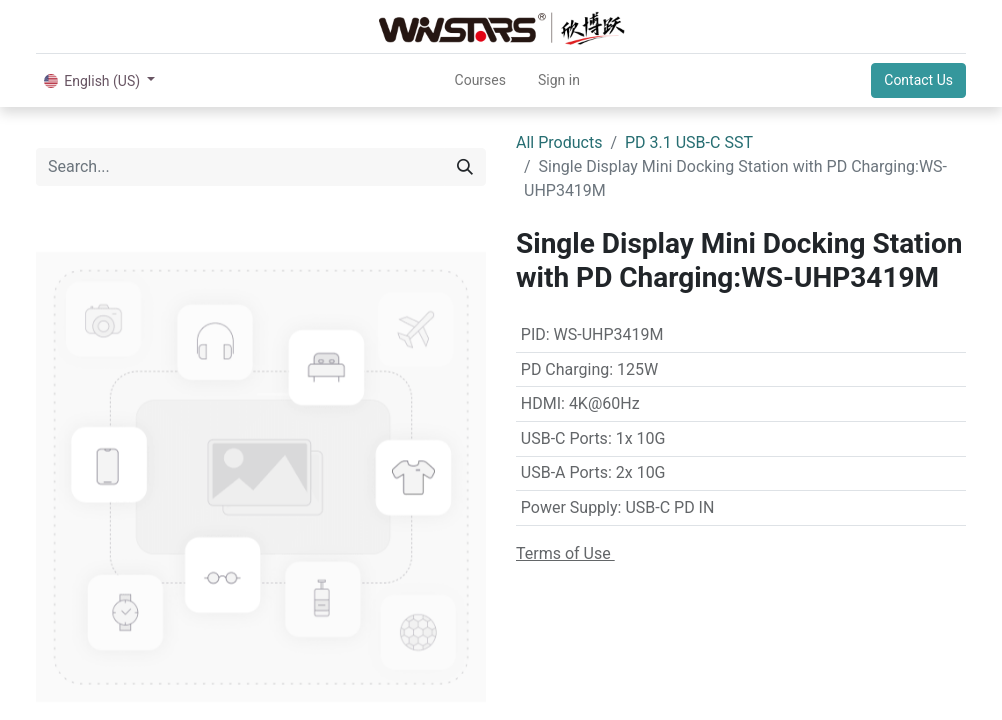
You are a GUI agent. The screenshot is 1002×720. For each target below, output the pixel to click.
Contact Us (918, 80)
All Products (559, 142)
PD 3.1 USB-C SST (689, 142)
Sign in (559, 80)
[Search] (465, 167)
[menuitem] (480, 80)
